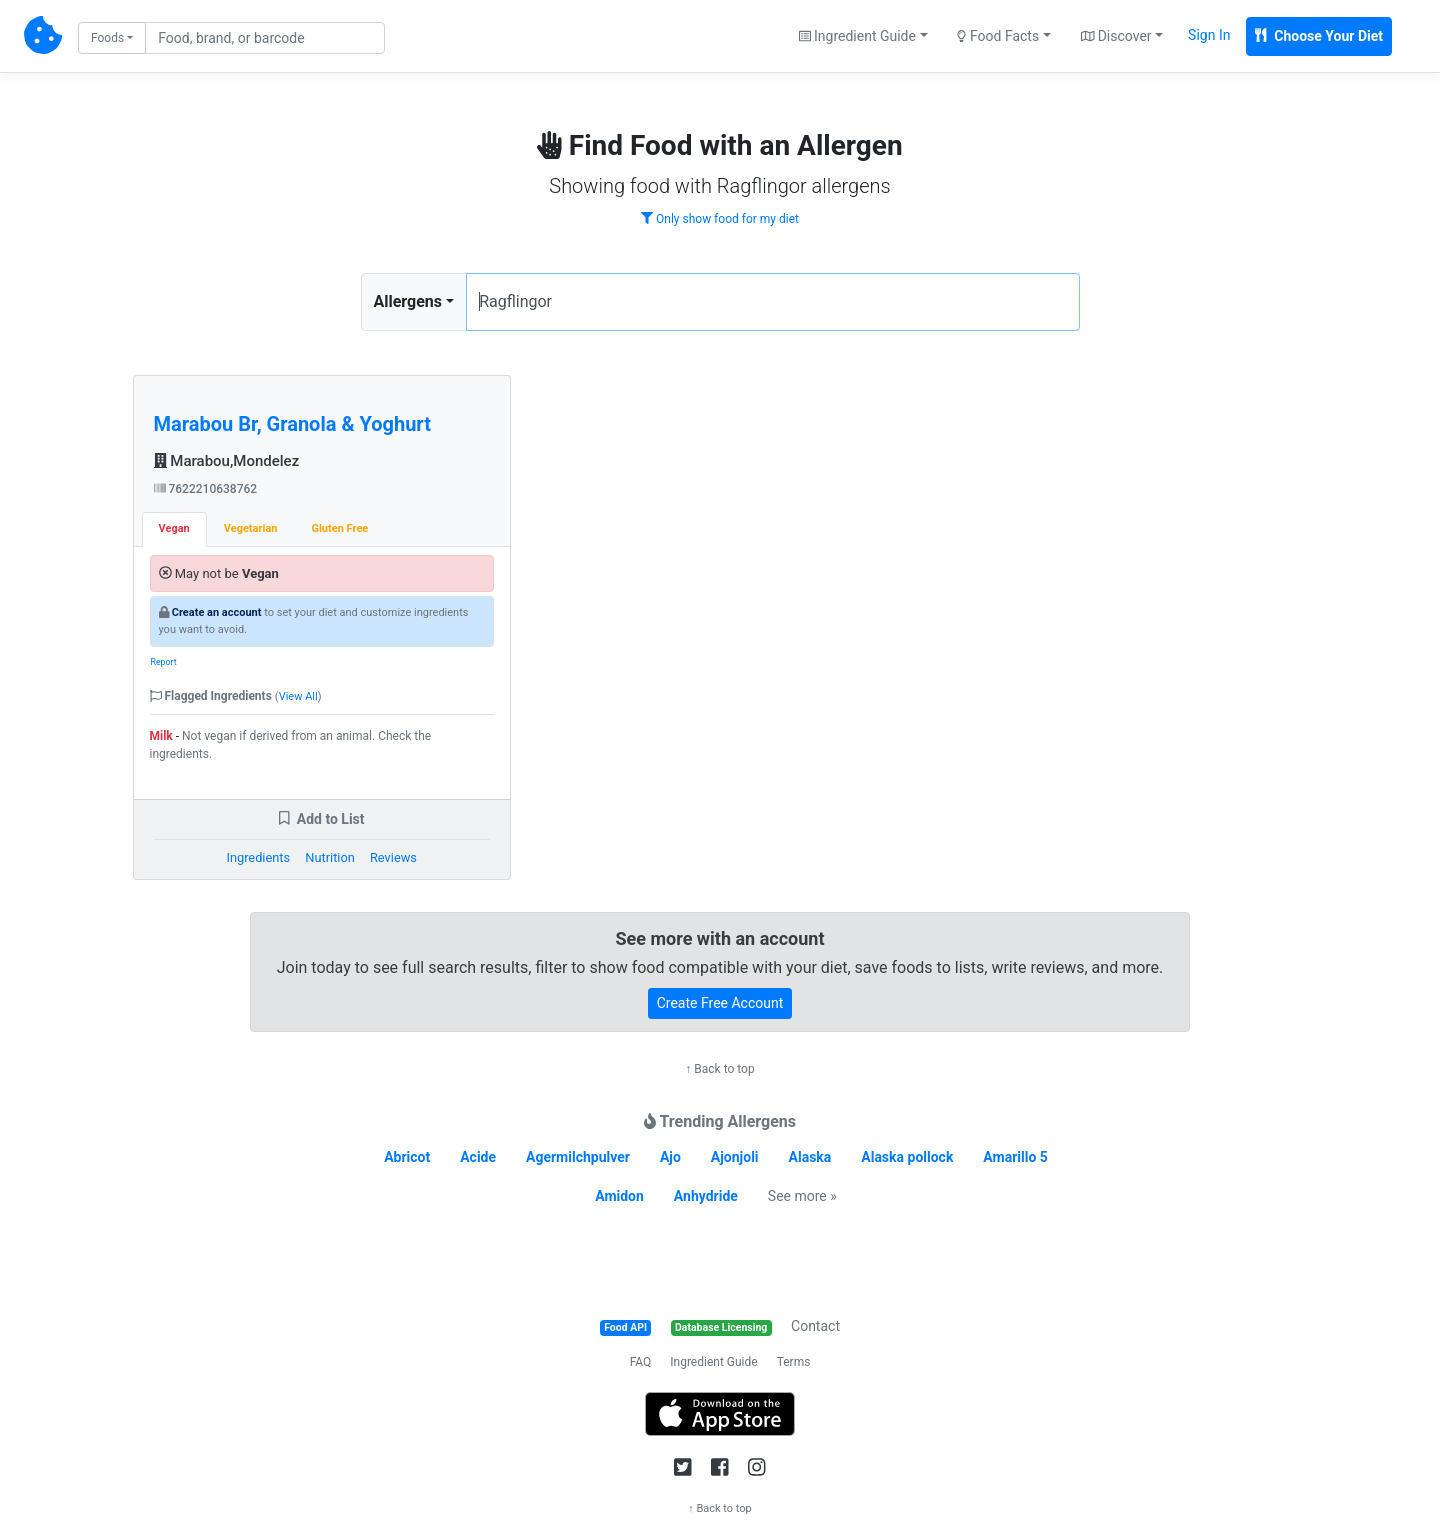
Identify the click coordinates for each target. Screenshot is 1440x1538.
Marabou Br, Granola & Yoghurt (292, 424)
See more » (802, 1196)
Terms (794, 1362)
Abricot (407, 1157)
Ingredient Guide (713, 1362)
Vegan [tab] (174, 528)
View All (298, 696)
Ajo (670, 1157)
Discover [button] (1116, 36)
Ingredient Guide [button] (857, 36)
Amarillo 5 (1015, 1157)
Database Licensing (721, 1327)
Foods (107, 38)
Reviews (393, 857)
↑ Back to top (719, 1069)
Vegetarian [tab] (251, 528)
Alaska (810, 1157)
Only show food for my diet (720, 219)
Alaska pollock (907, 1157)
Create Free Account (720, 1003)
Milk (161, 736)
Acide (478, 1157)
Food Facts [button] (998, 36)
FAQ (641, 1362)
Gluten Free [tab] (339, 528)
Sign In (1209, 35)
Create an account (217, 612)
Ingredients (258, 857)
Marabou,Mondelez (227, 461)
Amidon (619, 1196)
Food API (625, 1327)
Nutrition (329, 857)
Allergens (408, 301)
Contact (815, 1326)
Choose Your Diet (1319, 36)
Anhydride (706, 1196)
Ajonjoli (735, 1157)
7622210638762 (206, 489)
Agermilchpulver (578, 1157)
